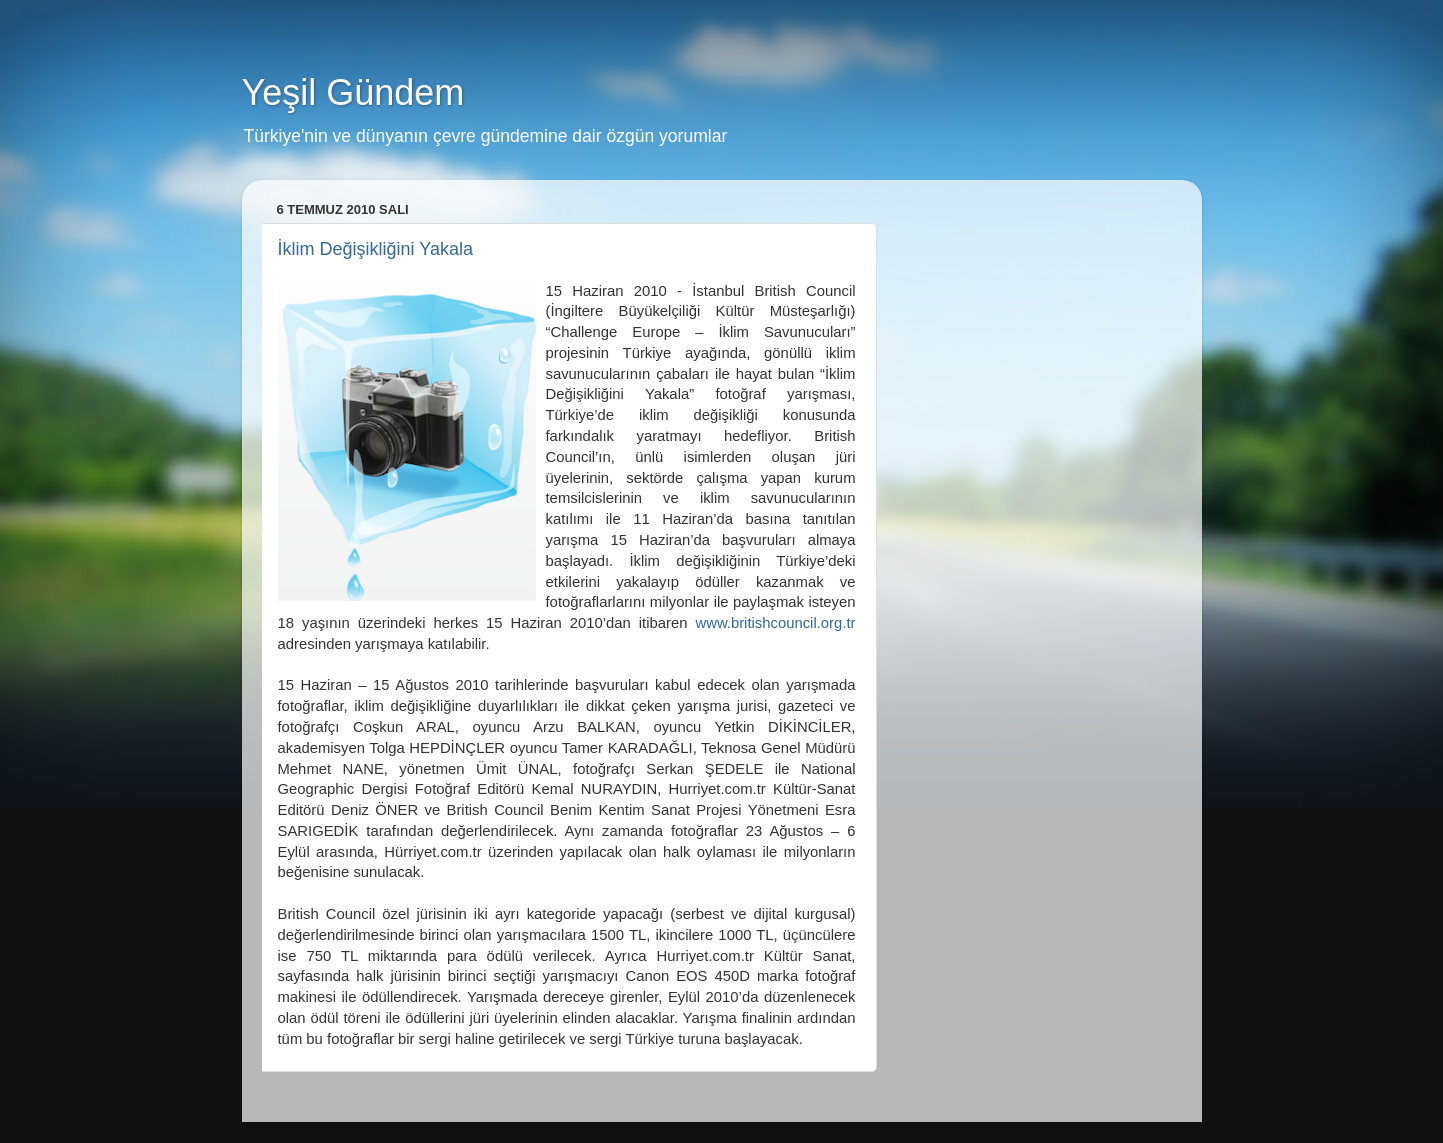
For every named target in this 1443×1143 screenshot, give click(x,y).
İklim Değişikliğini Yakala (375, 249)
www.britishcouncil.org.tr (775, 623)
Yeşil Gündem (353, 92)
